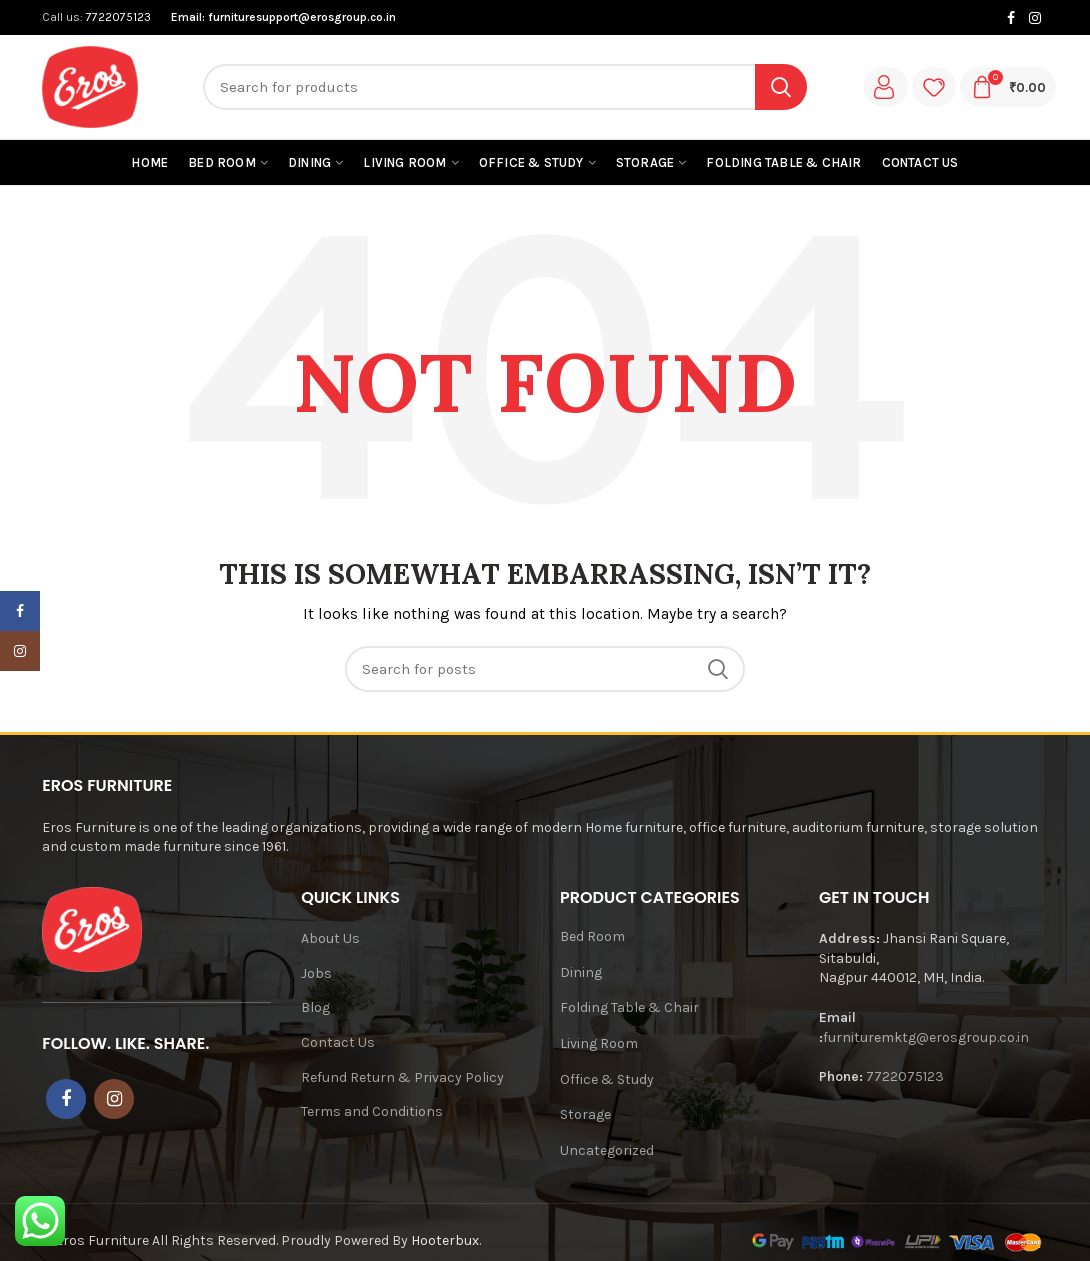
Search (781, 87)
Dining (581, 972)
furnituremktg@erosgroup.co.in (926, 1037)
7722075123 (117, 17)
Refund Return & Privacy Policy (402, 1077)
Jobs (316, 973)
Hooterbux (445, 1240)
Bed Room (592, 936)
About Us (330, 938)
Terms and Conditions (372, 1111)
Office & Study (607, 1079)
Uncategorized (607, 1150)
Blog (315, 1007)
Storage (585, 1114)
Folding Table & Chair (629, 1007)
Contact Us (338, 1042)
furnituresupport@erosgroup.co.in (302, 17)
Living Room (599, 1043)
